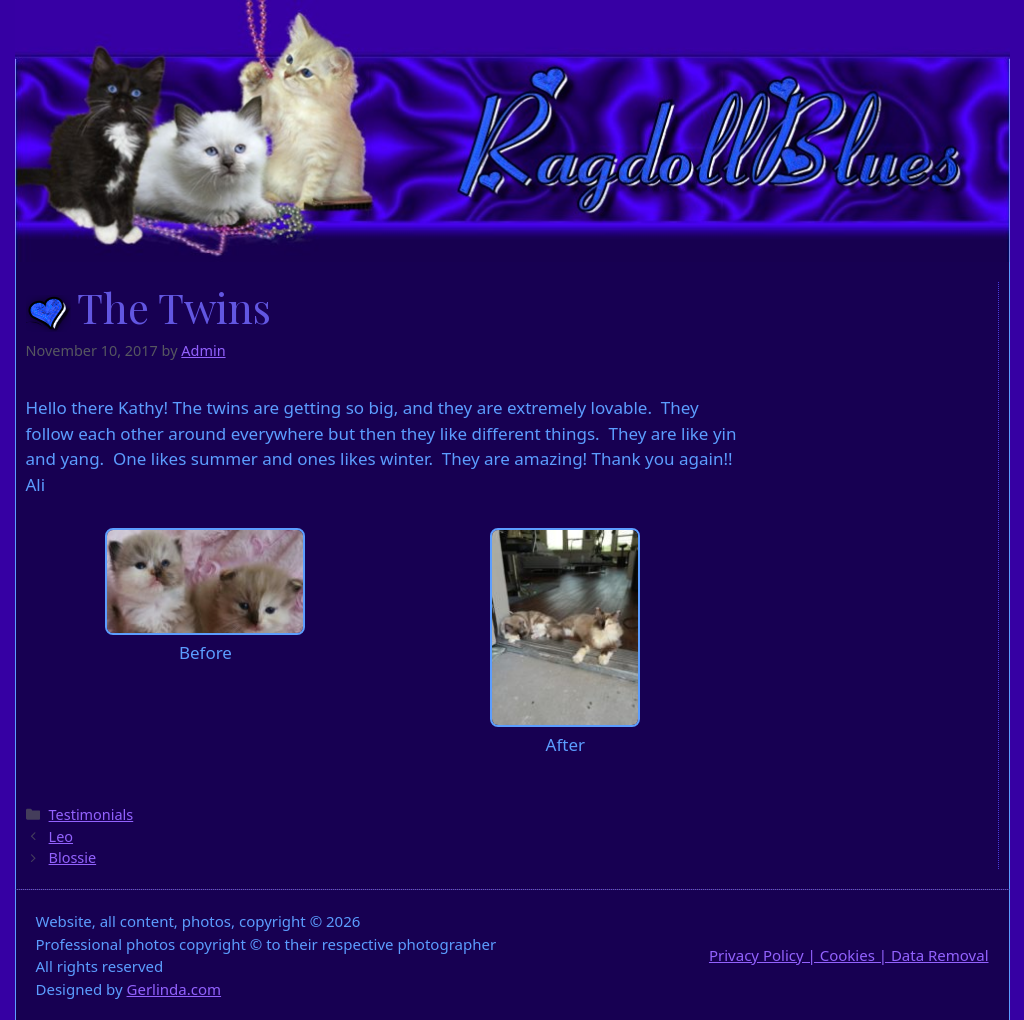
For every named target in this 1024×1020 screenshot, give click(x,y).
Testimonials (91, 814)
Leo (61, 836)
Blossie (73, 857)
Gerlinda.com (174, 989)
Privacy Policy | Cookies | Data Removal (849, 955)
